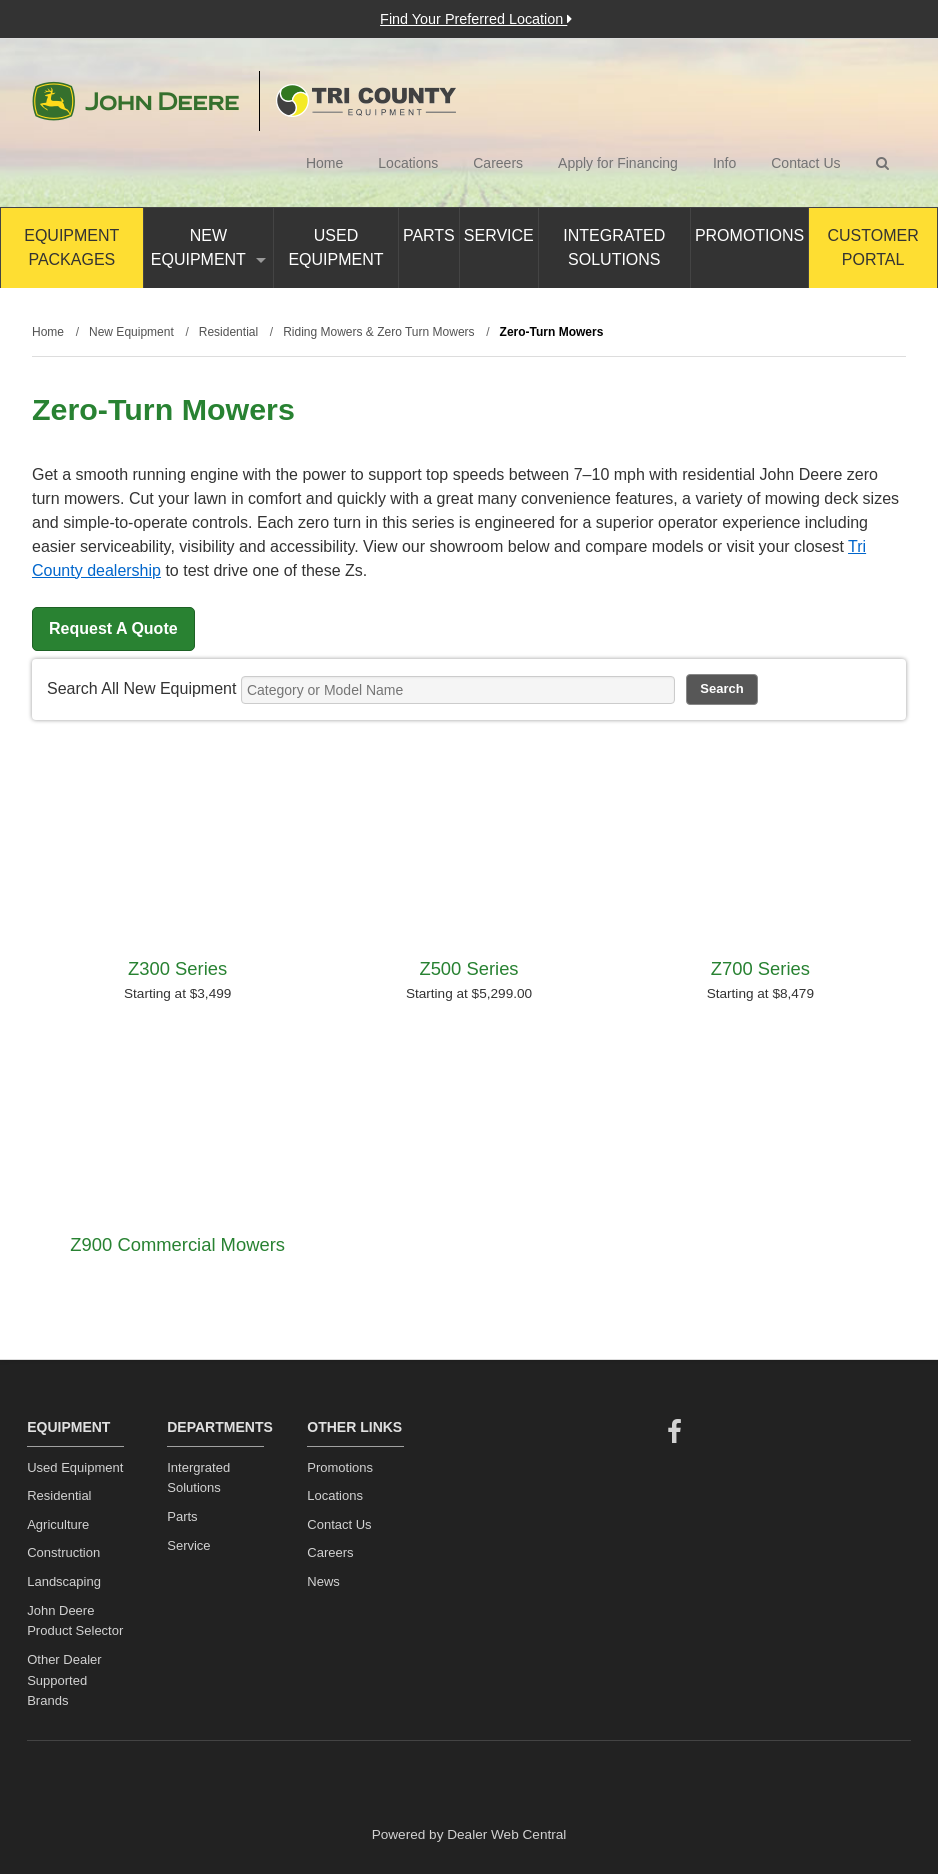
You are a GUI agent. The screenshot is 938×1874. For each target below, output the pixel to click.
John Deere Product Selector (75, 1621)
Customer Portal (872, 247)
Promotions (749, 235)
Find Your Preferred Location (476, 19)
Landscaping (64, 1581)
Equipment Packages (71, 247)
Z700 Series (760, 968)
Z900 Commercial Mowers (177, 1244)
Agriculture (58, 1524)
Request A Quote (113, 628)
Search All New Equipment (141, 688)
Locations (408, 163)
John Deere (135, 101)
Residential (59, 1495)
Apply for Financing (618, 163)
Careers (498, 163)
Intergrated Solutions (198, 1478)
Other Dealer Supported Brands (64, 1680)
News (323, 1581)
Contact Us (805, 163)
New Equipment (208, 247)
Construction (63, 1552)
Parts (429, 235)
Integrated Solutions (614, 247)
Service (499, 235)
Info (724, 163)
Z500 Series (468, 968)
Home (324, 163)
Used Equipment (335, 247)
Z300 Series (177, 968)
